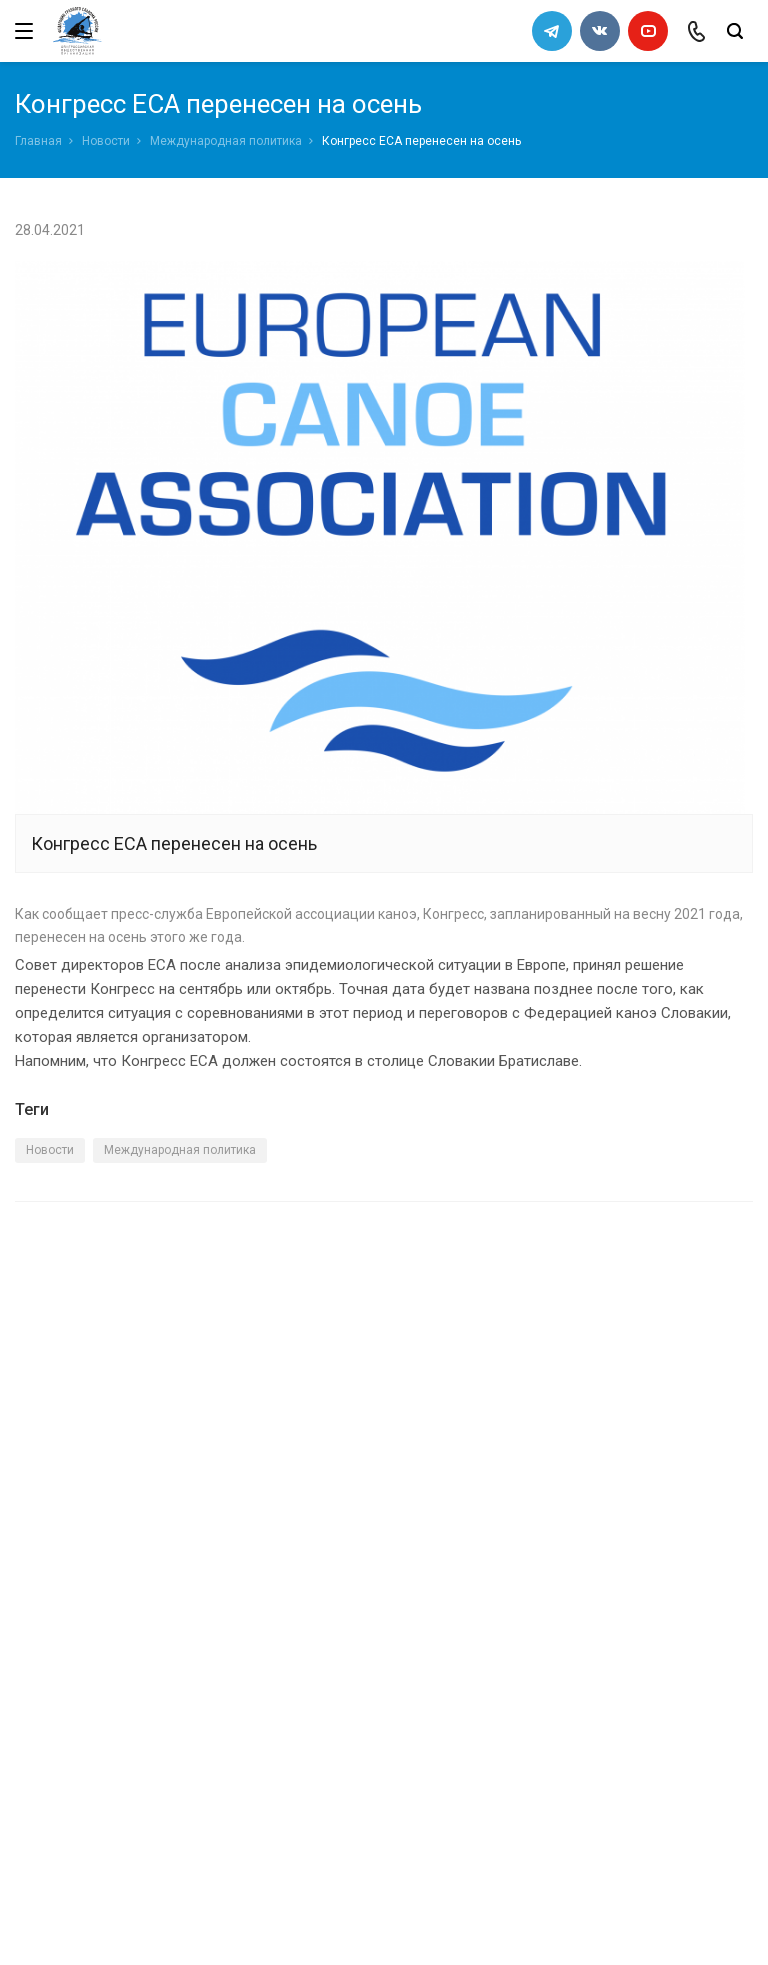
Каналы (43, 1623)
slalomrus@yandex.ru (115, 1833)
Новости (106, 141)
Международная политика (226, 141)
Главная (38, 141)
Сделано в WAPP (66, 1920)
